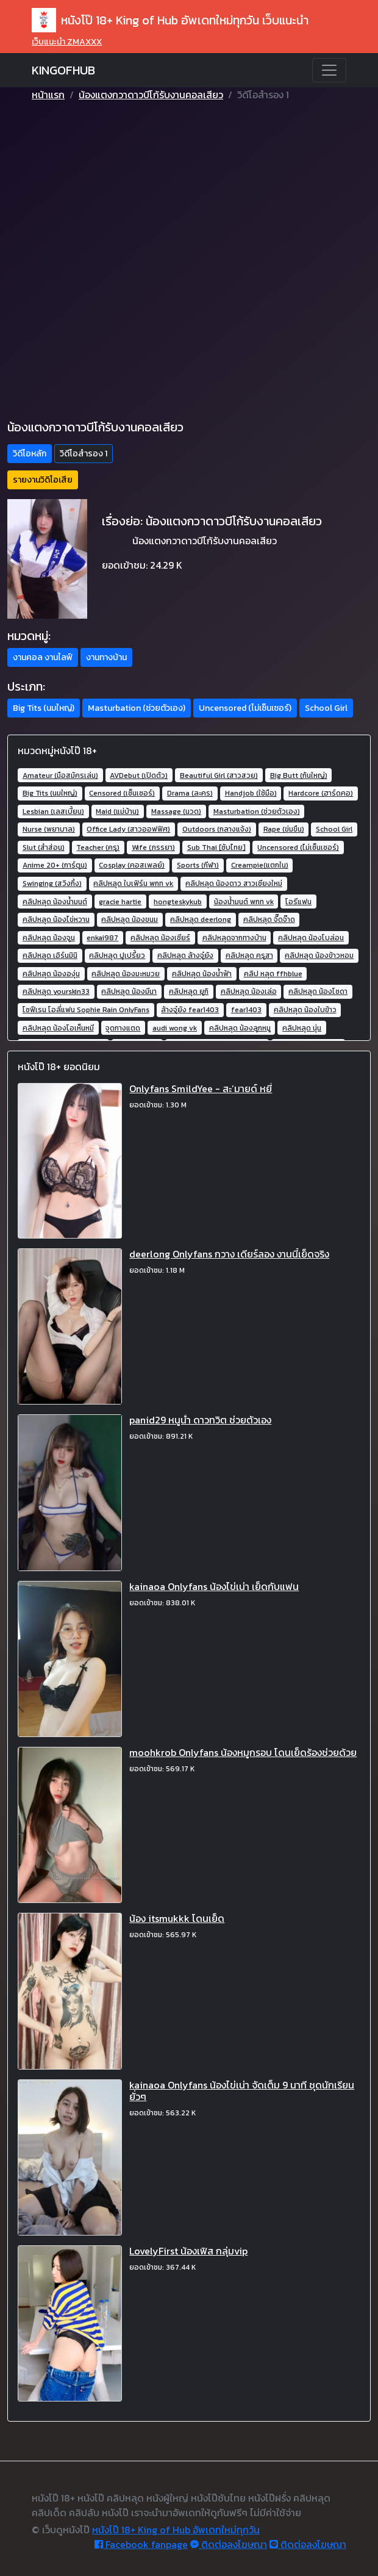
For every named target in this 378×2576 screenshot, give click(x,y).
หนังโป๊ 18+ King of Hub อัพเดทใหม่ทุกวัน (176, 2529)
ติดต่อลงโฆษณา (228, 2544)
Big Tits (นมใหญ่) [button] (43, 708)
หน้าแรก (48, 94)
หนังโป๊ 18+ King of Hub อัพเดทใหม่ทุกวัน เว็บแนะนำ (170, 20)
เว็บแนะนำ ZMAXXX (67, 41)
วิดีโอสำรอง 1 (83, 453)
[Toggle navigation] (329, 70)
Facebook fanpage (141, 2544)
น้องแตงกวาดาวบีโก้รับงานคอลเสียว (151, 94)
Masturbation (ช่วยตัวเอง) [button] (136, 708)
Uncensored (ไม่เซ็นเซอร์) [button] (245, 708)
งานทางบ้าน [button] (106, 657)
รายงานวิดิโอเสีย (43, 479)
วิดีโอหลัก (29, 453)
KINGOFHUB (63, 70)
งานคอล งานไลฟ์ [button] (43, 657)
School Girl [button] (326, 708)
